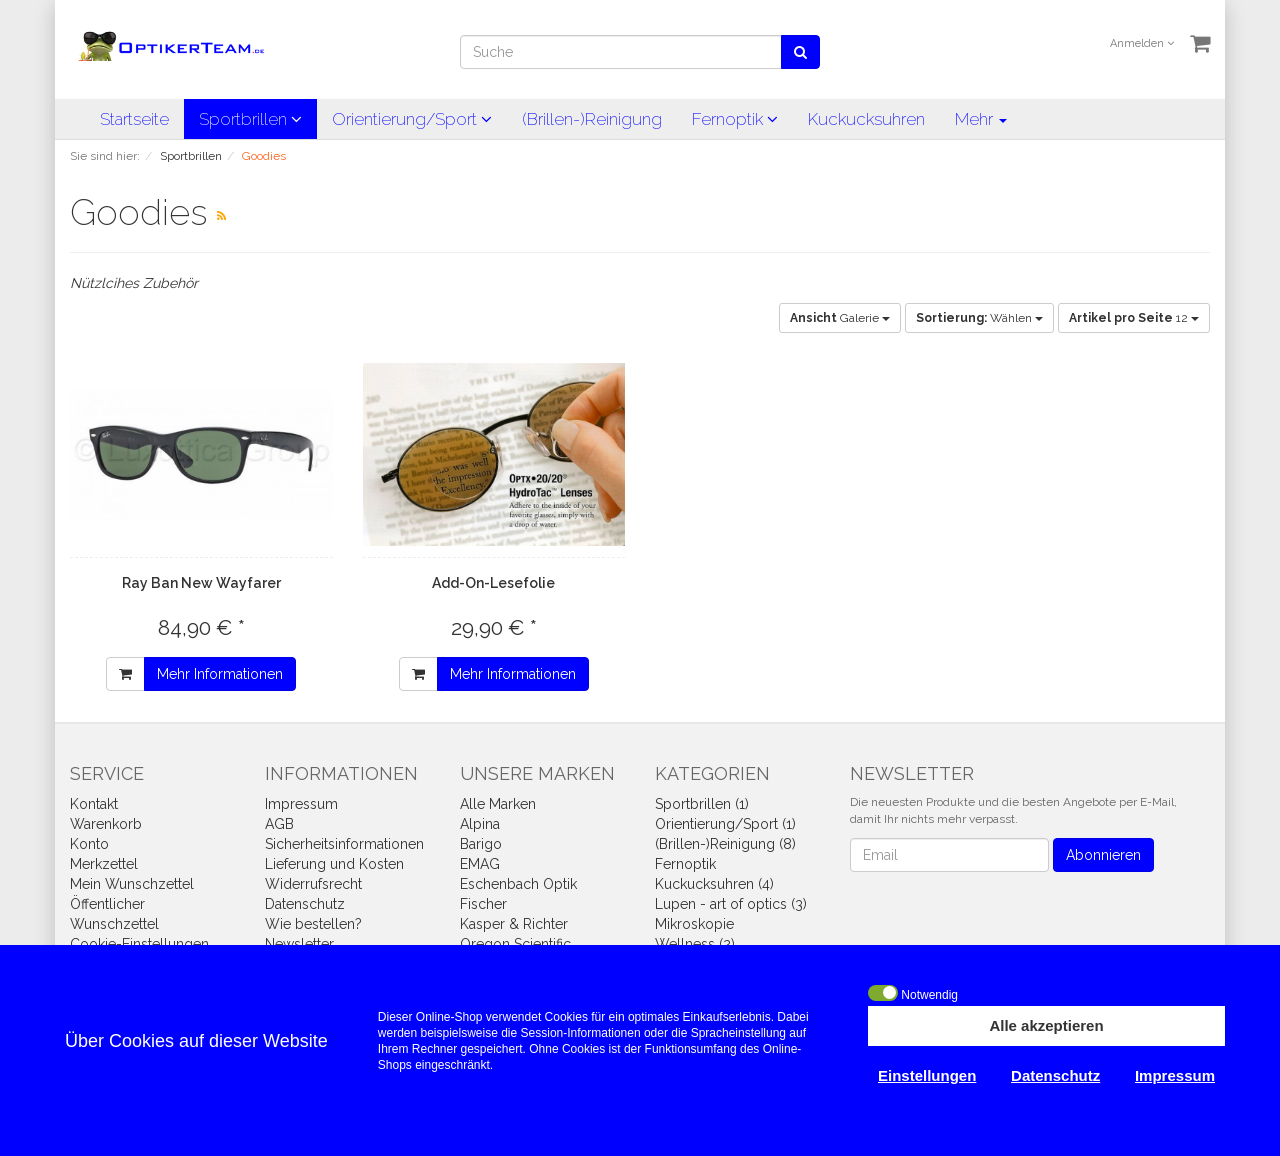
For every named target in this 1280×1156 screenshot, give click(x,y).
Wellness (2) (695, 944)
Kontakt (94, 804)
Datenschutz (305, 904)
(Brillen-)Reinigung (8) (725, 844)
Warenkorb (106, 824)
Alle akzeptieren (1046, 1025)
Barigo (481, 844)
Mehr (981, 119)
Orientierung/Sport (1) (725, 824)
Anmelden (1142, 43)
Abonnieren (1103, 855)
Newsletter (299, 944)
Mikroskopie (694, 924)
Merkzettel (104, 864)
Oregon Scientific (515, 944)
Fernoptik (735, 119)
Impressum (301, 804)
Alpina (480, 824)
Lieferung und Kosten (334, 864)
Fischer (483, 904)
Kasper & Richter (514, 924)
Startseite (134, 119)
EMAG (480, 864)
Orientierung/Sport (412, 119)
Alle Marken (498, 804)
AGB (279, 824)
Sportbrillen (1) (702, 804)
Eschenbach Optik (518, 884)
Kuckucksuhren (866, 119)
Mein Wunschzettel (132, 884)
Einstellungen (927, 1075)
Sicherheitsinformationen (344, 844)
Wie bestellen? (313, 924)
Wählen (979, 318)
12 (1134, 318)
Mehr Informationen (220, 674)
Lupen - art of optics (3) (731, 904)
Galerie (840, 318)
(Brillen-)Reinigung (592, 119)
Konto (89, 844)
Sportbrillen (250, 119)
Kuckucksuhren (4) (714, 884)
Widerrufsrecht (313, 884)
